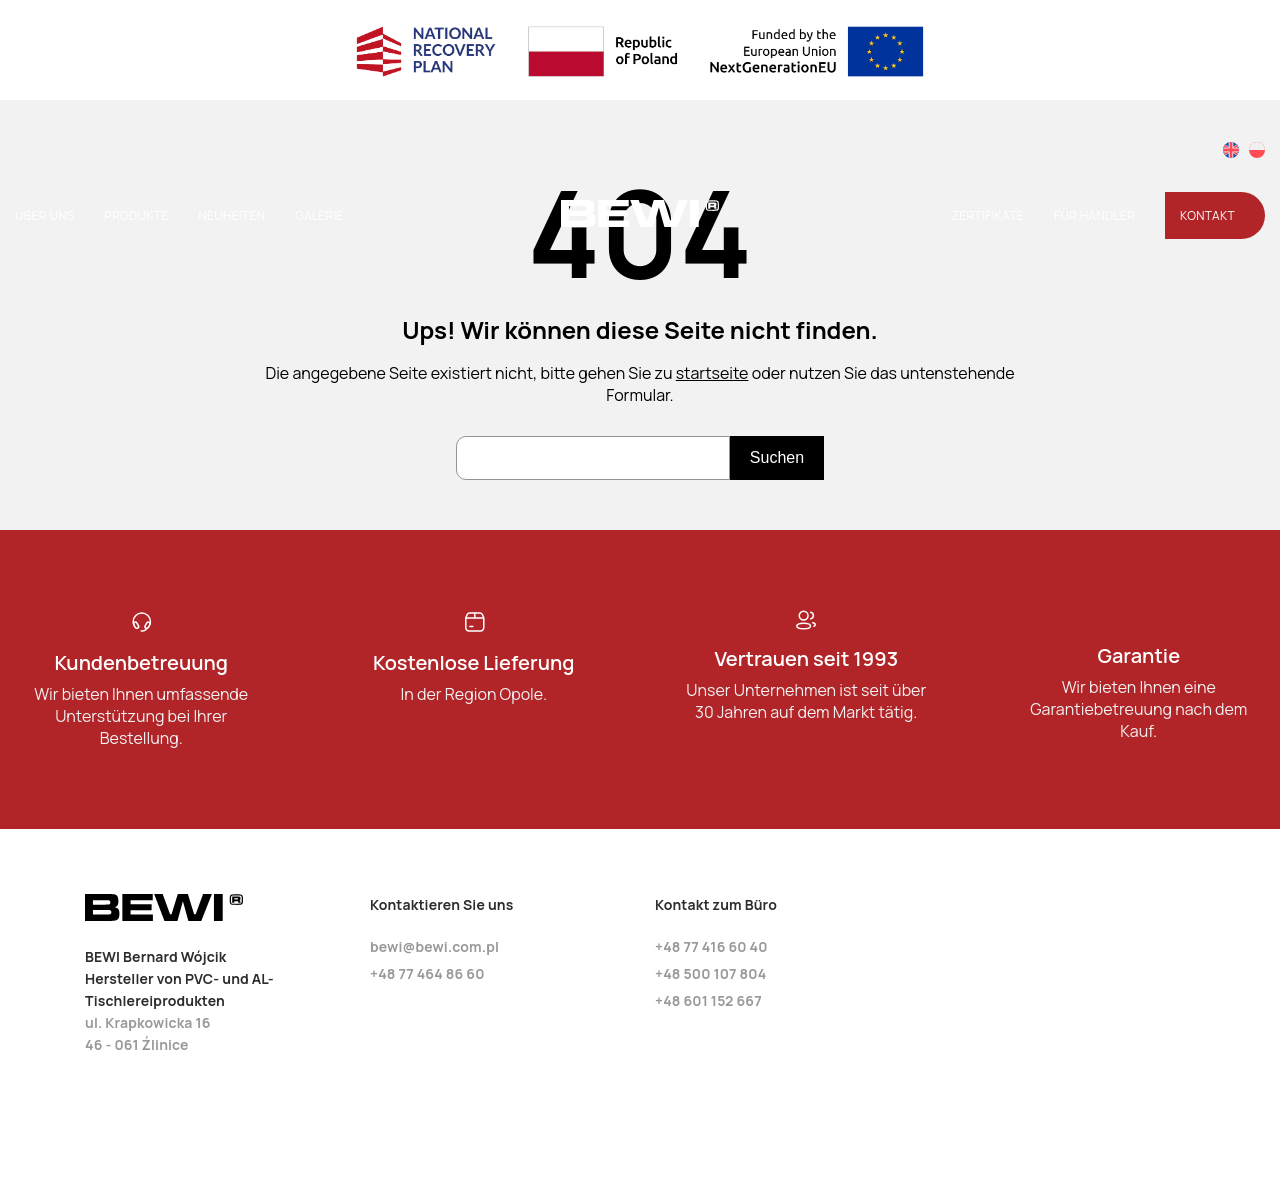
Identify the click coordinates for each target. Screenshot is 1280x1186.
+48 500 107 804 (710, 973)
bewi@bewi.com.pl (434, 946)
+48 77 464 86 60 (427, 973)
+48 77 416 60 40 (711, 946)
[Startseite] (640, 222)
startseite (712, 373)
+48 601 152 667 (708, 1000)
